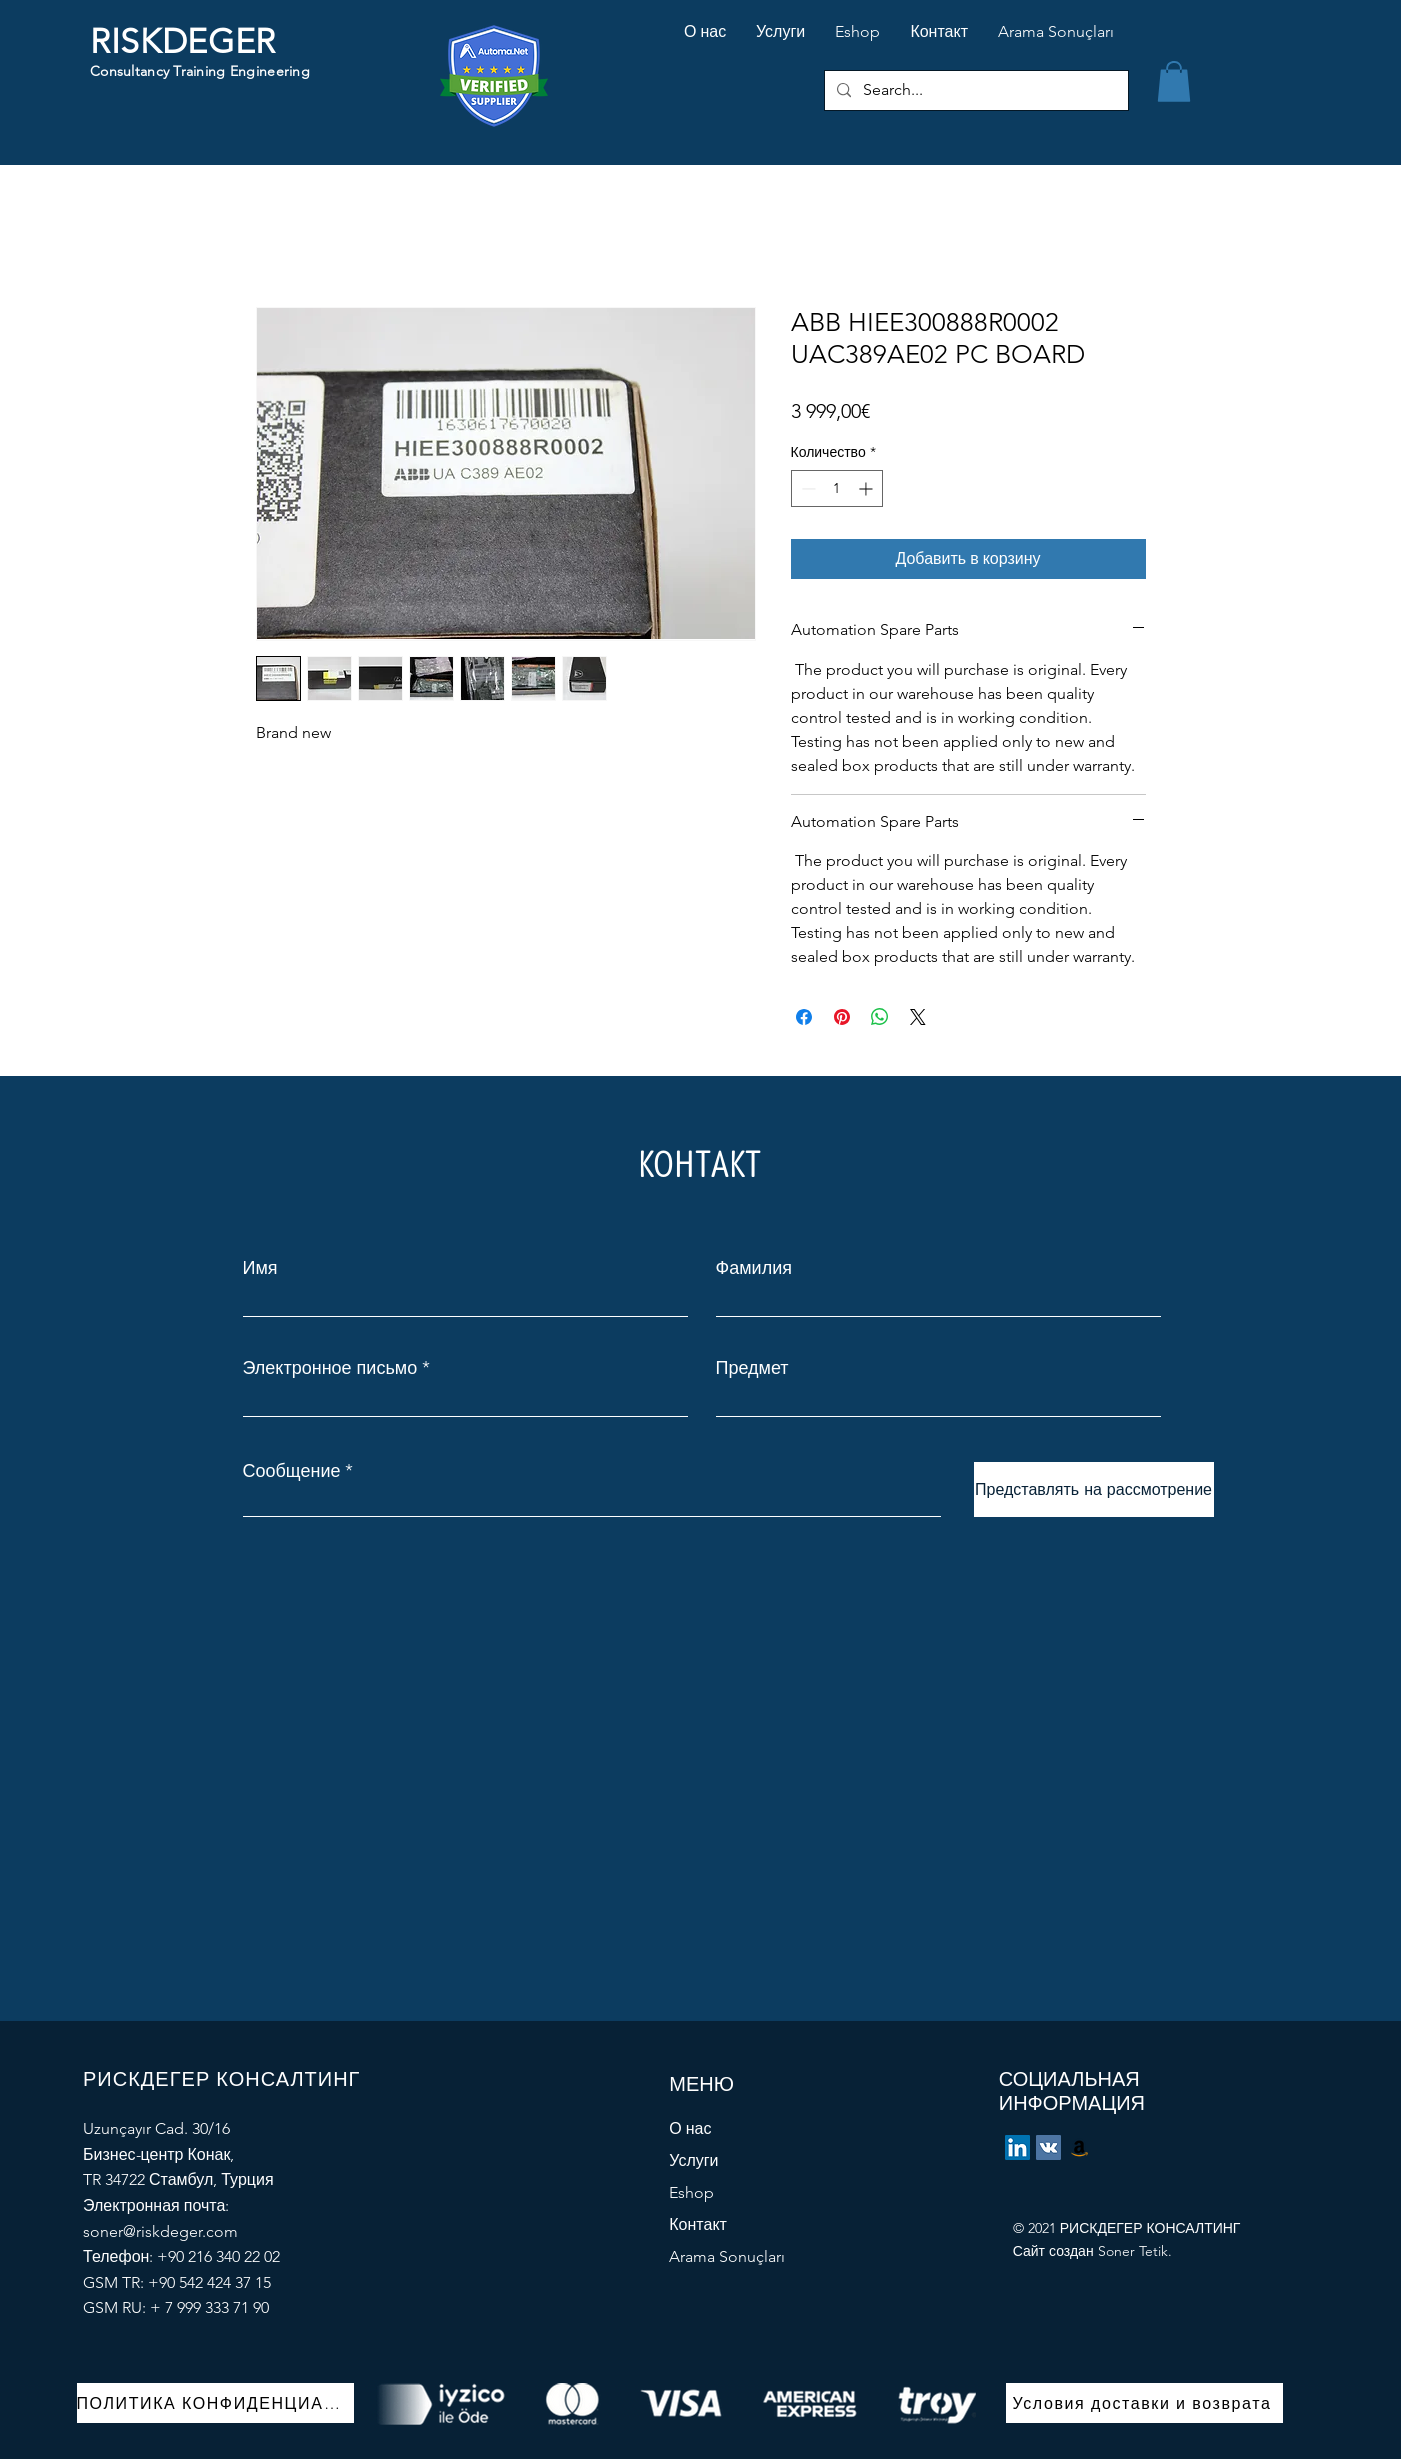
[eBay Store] (1079, 2147)
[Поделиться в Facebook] (804, 1017)
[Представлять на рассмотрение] (1094, 1489)
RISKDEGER (183, 41)
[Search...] (974, 90)
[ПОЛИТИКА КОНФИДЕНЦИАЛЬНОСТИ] (215, 2403)
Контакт (698, 2224)
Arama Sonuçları (727, 2256)
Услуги (693, 2160)
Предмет (752, 1368)
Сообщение (292, 1471)
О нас (690, 2128)
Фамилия (754, 1268)
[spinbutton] (837, 488)
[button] (1174, 81)
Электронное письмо (330, 1368)
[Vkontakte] (1048, 2147)
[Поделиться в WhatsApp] (880, 1017)
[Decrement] (806, 488)
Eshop (691, 2192)
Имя (260, 1268)
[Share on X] (918, 1017)
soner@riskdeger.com (160, 2231)
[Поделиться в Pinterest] (842, 1017)
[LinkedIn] (1017, 2147)
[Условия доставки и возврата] (1144, 2403)
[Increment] (867, 488)
